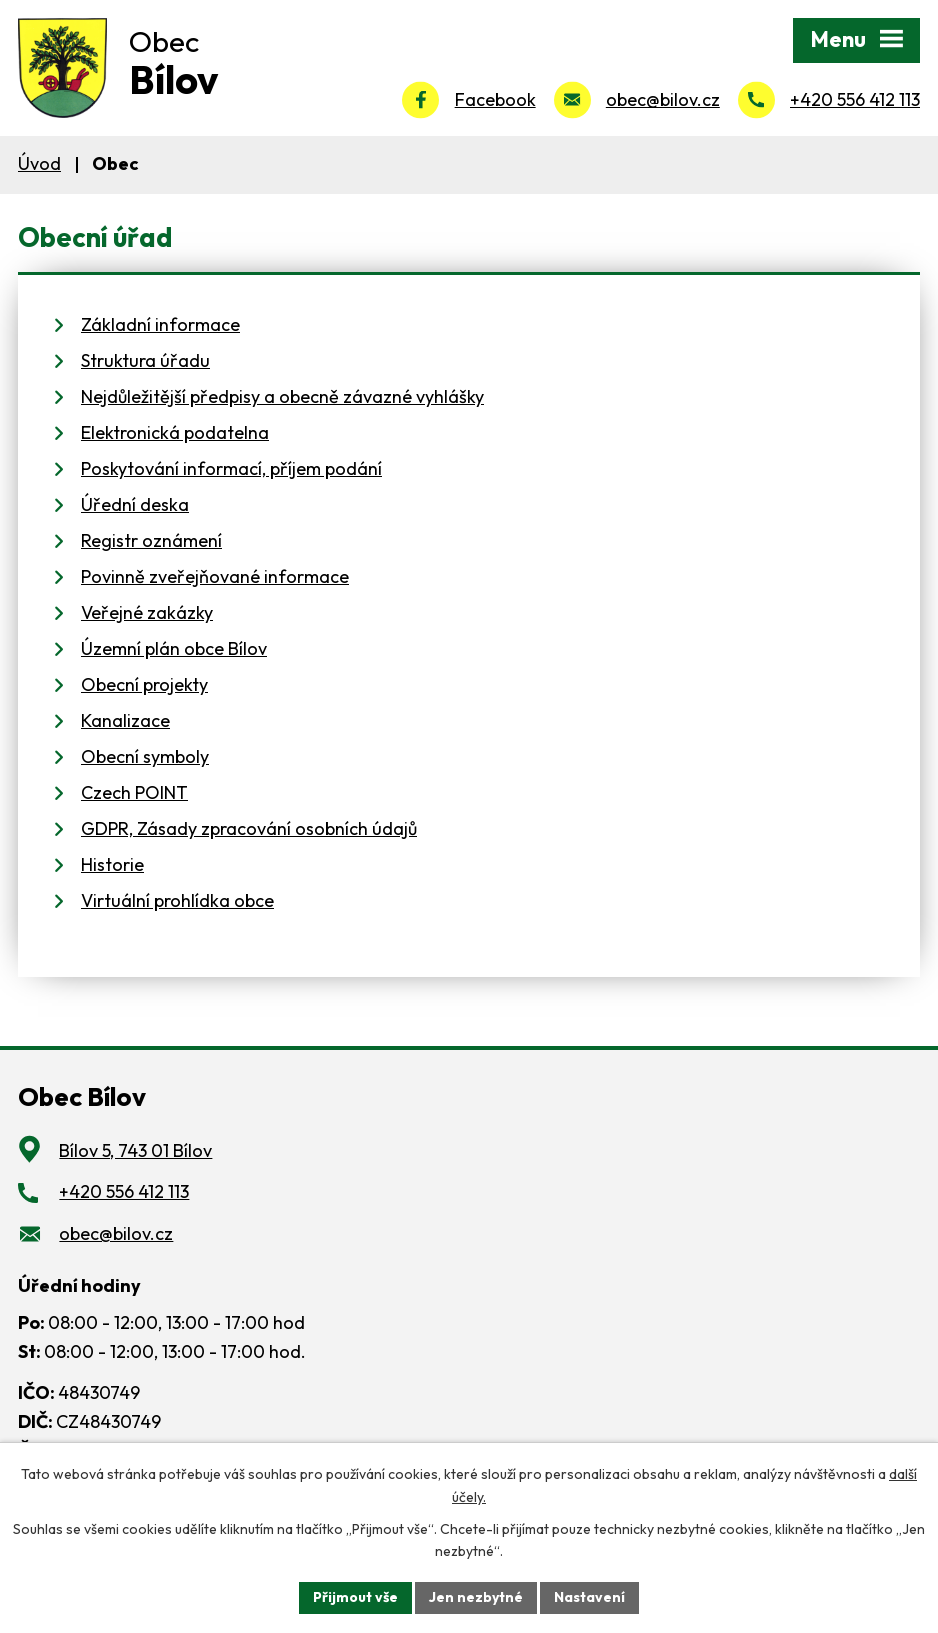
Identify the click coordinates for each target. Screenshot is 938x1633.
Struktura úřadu (145, 360)
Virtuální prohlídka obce (177, 900)
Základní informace (160, 324)
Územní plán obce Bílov (174, 648)
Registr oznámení (151, 540)
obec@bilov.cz (663, 99)
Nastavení (589, 1597)
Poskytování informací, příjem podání (231, 468)
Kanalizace (125, 720)
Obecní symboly (145, 756)
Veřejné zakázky (147, 612)
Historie (112, 864)
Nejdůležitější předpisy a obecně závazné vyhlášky (282, 396)
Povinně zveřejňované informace (215, 576)
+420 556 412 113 (855, 99)
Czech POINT (134, 792)
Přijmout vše (355, 1597)
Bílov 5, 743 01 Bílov (135, 1150)
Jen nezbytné (476, 1597)
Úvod (39, 163)
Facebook (495, 99)
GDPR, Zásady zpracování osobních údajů (249, 828)
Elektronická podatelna (175, 432)
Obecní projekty (144, 684)
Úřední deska (135, 504)
